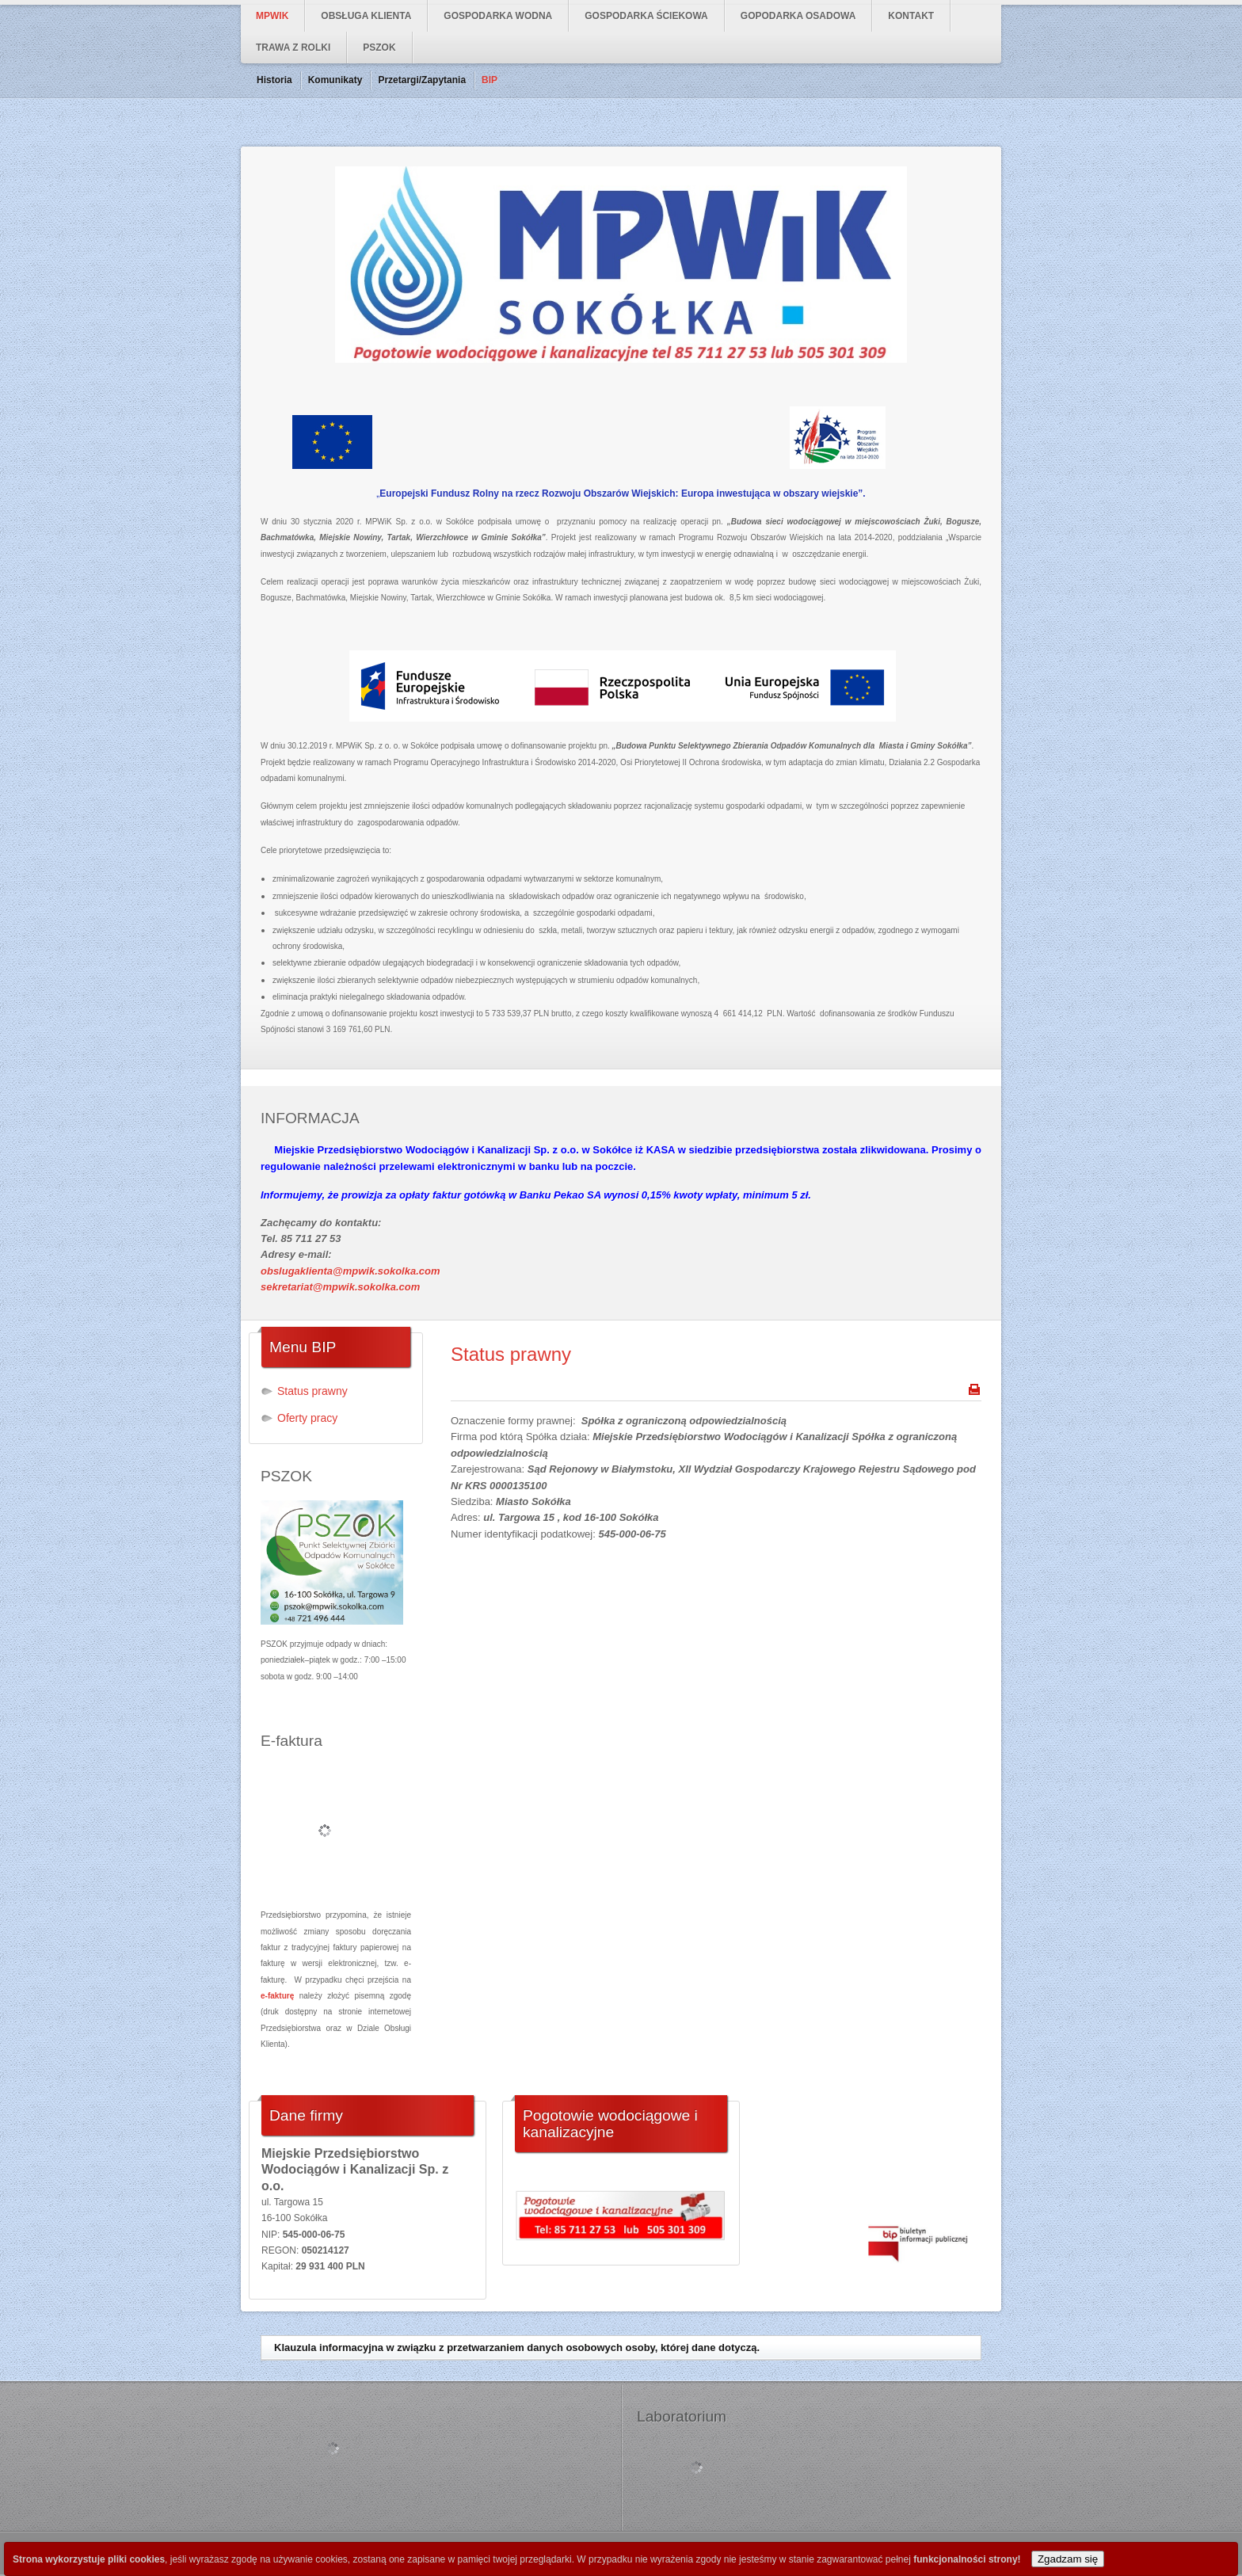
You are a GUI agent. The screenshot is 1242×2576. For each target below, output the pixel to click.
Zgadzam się (1068, 2559)
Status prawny (511, 1354)
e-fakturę (277, 1995)
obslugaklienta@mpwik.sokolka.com (350, 1271)
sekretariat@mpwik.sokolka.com (340, 1287)
